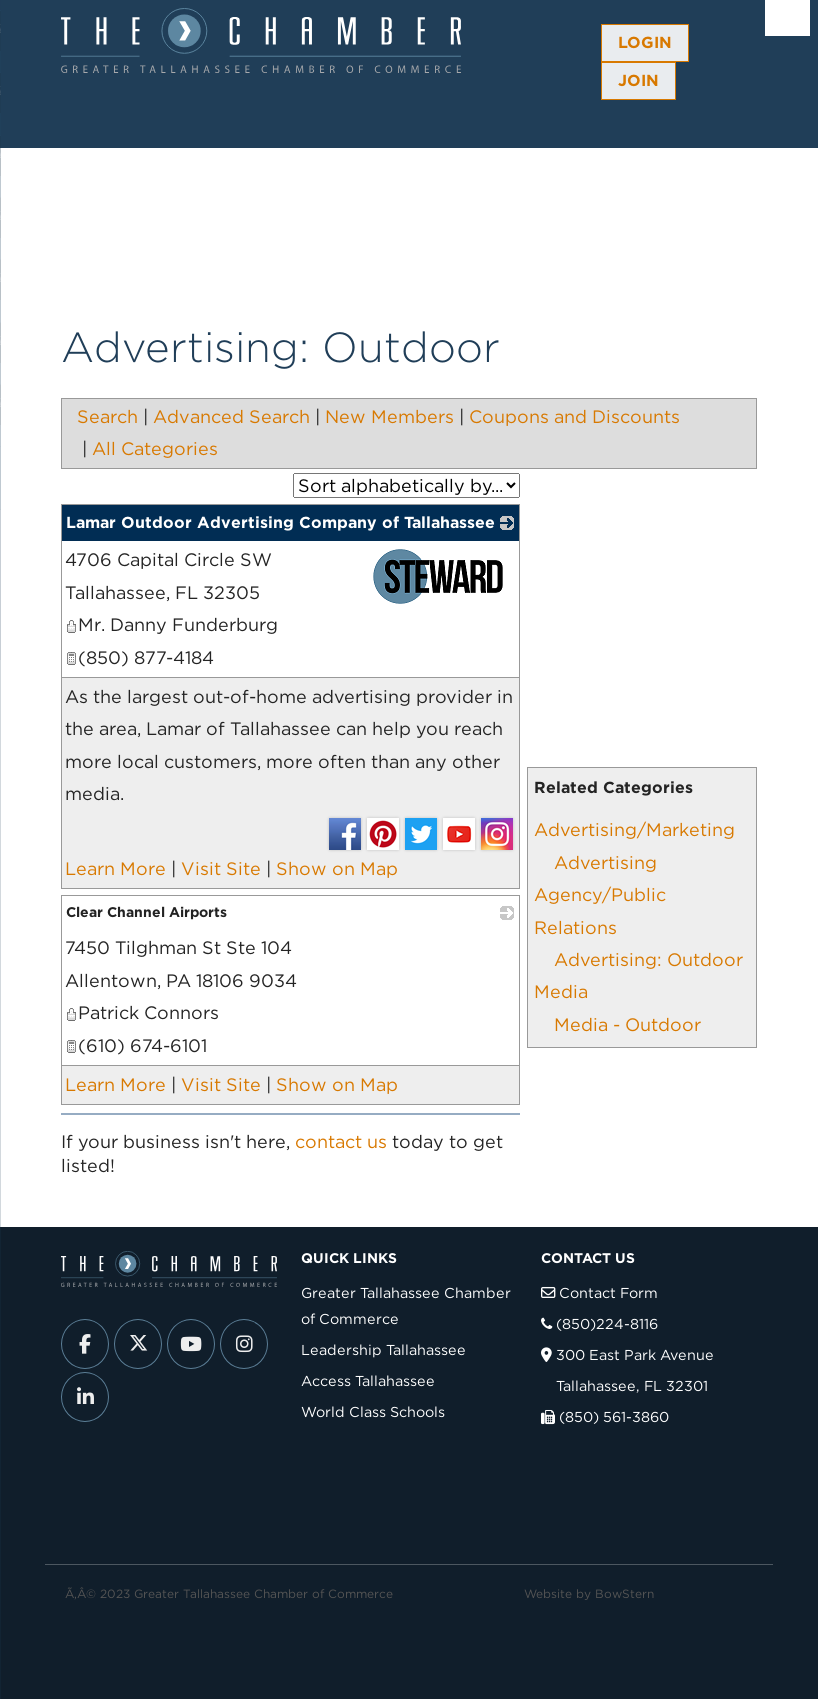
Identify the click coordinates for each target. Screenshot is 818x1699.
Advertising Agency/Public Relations (600, 895)
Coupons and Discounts (574, 416)
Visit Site (221, 868)
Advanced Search (231, 416)
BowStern (624, 1593)
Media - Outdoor (627, 1024)
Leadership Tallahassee (383, 1349)
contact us (341, 1141)
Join (638, 80)
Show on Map (337, 868)
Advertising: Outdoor (648, 959)
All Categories (155, 448)
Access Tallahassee (368, 1380)
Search (107, 416)
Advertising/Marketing (634, 829)
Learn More (115, 868)
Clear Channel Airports (146, 912)
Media (561, 991)
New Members (389, 416)
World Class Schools (373, 1411)
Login (645, 42)
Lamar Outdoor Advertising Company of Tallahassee (280, 522)
